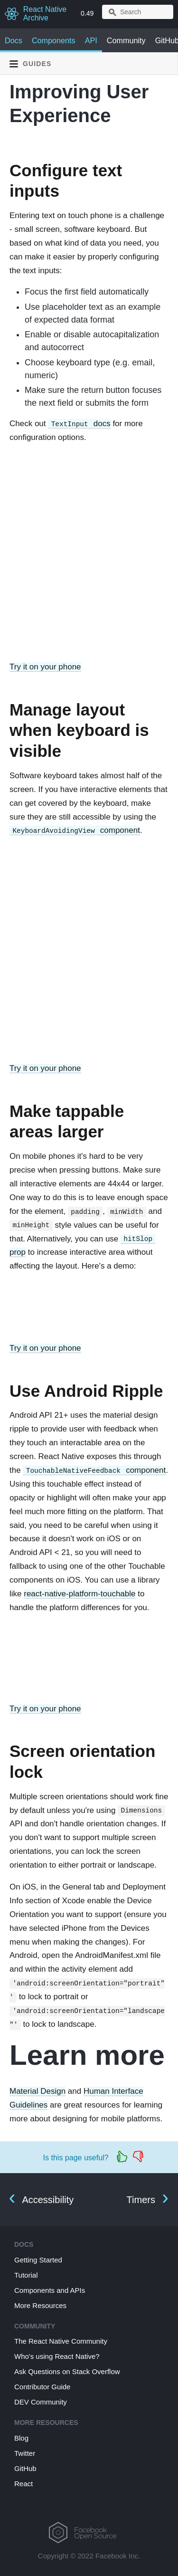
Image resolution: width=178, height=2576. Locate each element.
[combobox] (137, 12)
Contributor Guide (42, 2387)
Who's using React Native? (57, 2356)
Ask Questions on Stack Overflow (67, 2371)
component (74, 830)
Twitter (24, 2453)
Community (126, 40)
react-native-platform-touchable (79, 1593)
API (91, 40)
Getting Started (38, 2260)
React (23, 2484)
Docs (13, 40)
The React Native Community (60, 2341)
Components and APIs (49, 2290)
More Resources (40, 2305)
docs (79, 424)
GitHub (25, 2468)
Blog (21, 2438)
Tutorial (25, 2275)
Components (53, 40)
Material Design (37, 2091)
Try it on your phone (45, 666)
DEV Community (40, 2402)
